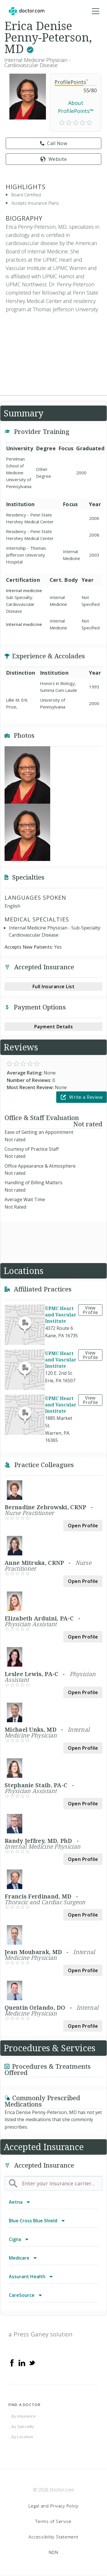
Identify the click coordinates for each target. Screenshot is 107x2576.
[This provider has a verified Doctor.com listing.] (30, 48)
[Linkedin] (22, 2362)
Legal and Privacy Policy (53, 2506)
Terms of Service (53, 2521)
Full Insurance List (54, 986)
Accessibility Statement (53, 2537)
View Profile (90, 1310)
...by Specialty (21, 2426)
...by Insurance (22, 2416)
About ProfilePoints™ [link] (76, 107)
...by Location (21, 2436)
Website (53, 159)
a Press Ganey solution (41, 2334)
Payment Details (53, 1026)
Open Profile (83, 1525)
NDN (53, 2552)
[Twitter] (32, 2362)
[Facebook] (12, 2362)
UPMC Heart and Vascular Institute (60, 1314)
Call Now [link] (53, 143)
